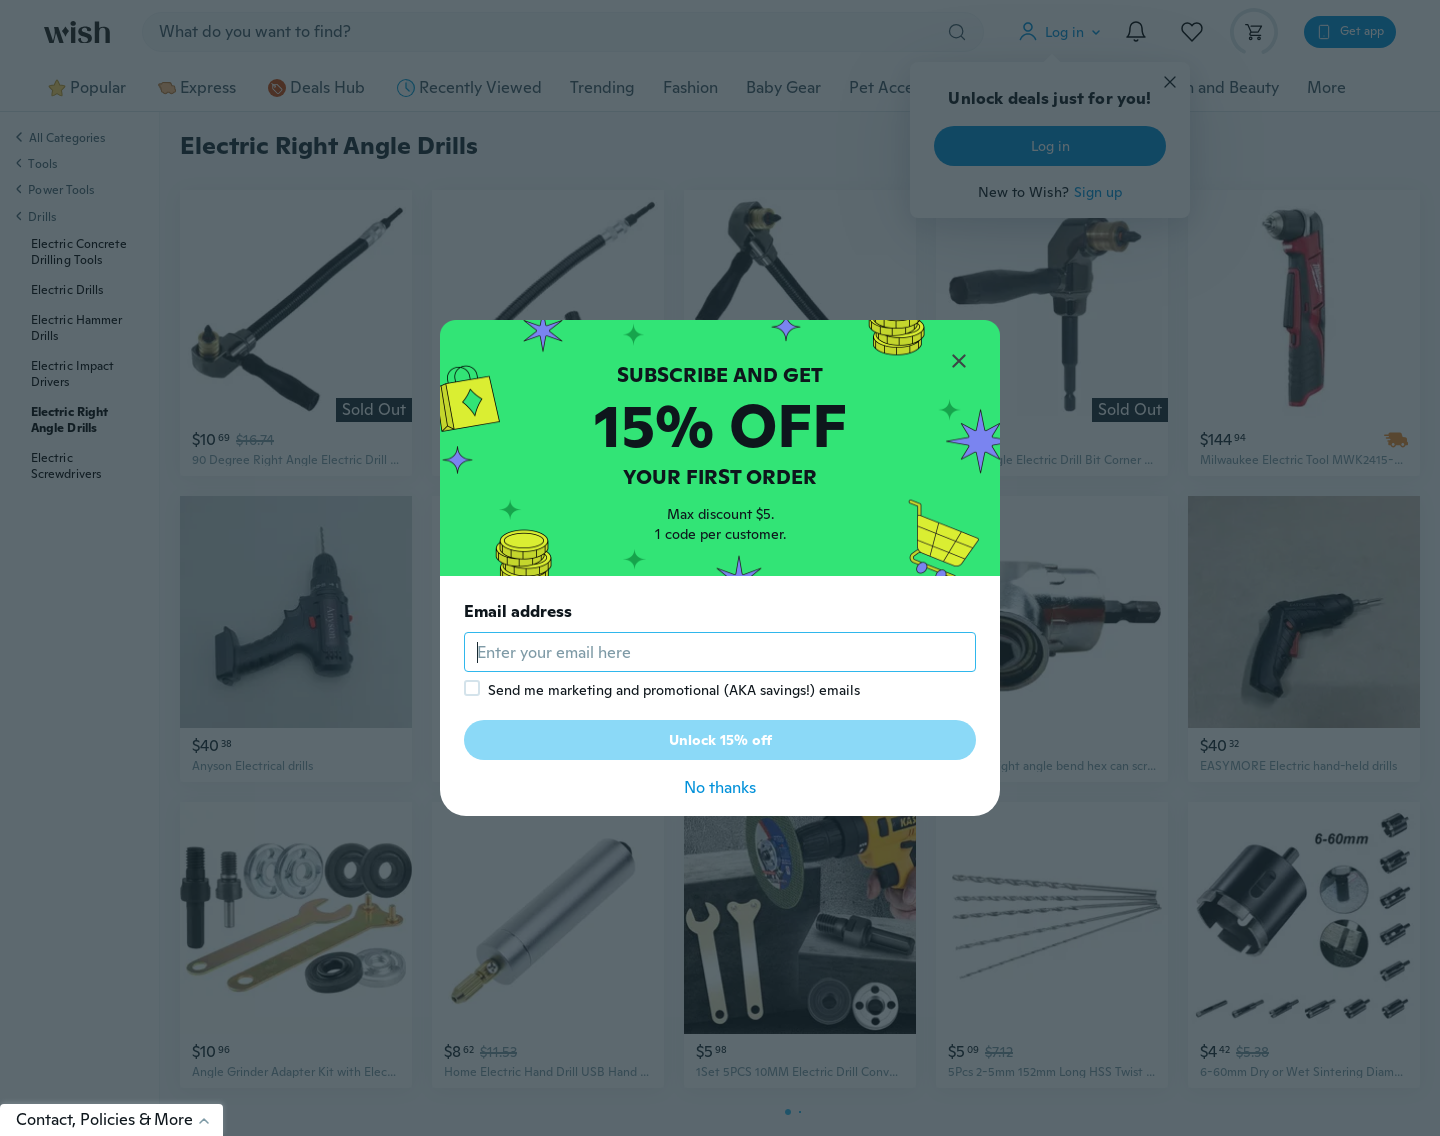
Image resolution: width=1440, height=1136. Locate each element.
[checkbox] (472, 688)
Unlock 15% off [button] (720, 740)
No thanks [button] (720, 787)
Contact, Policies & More (119, 1119)
